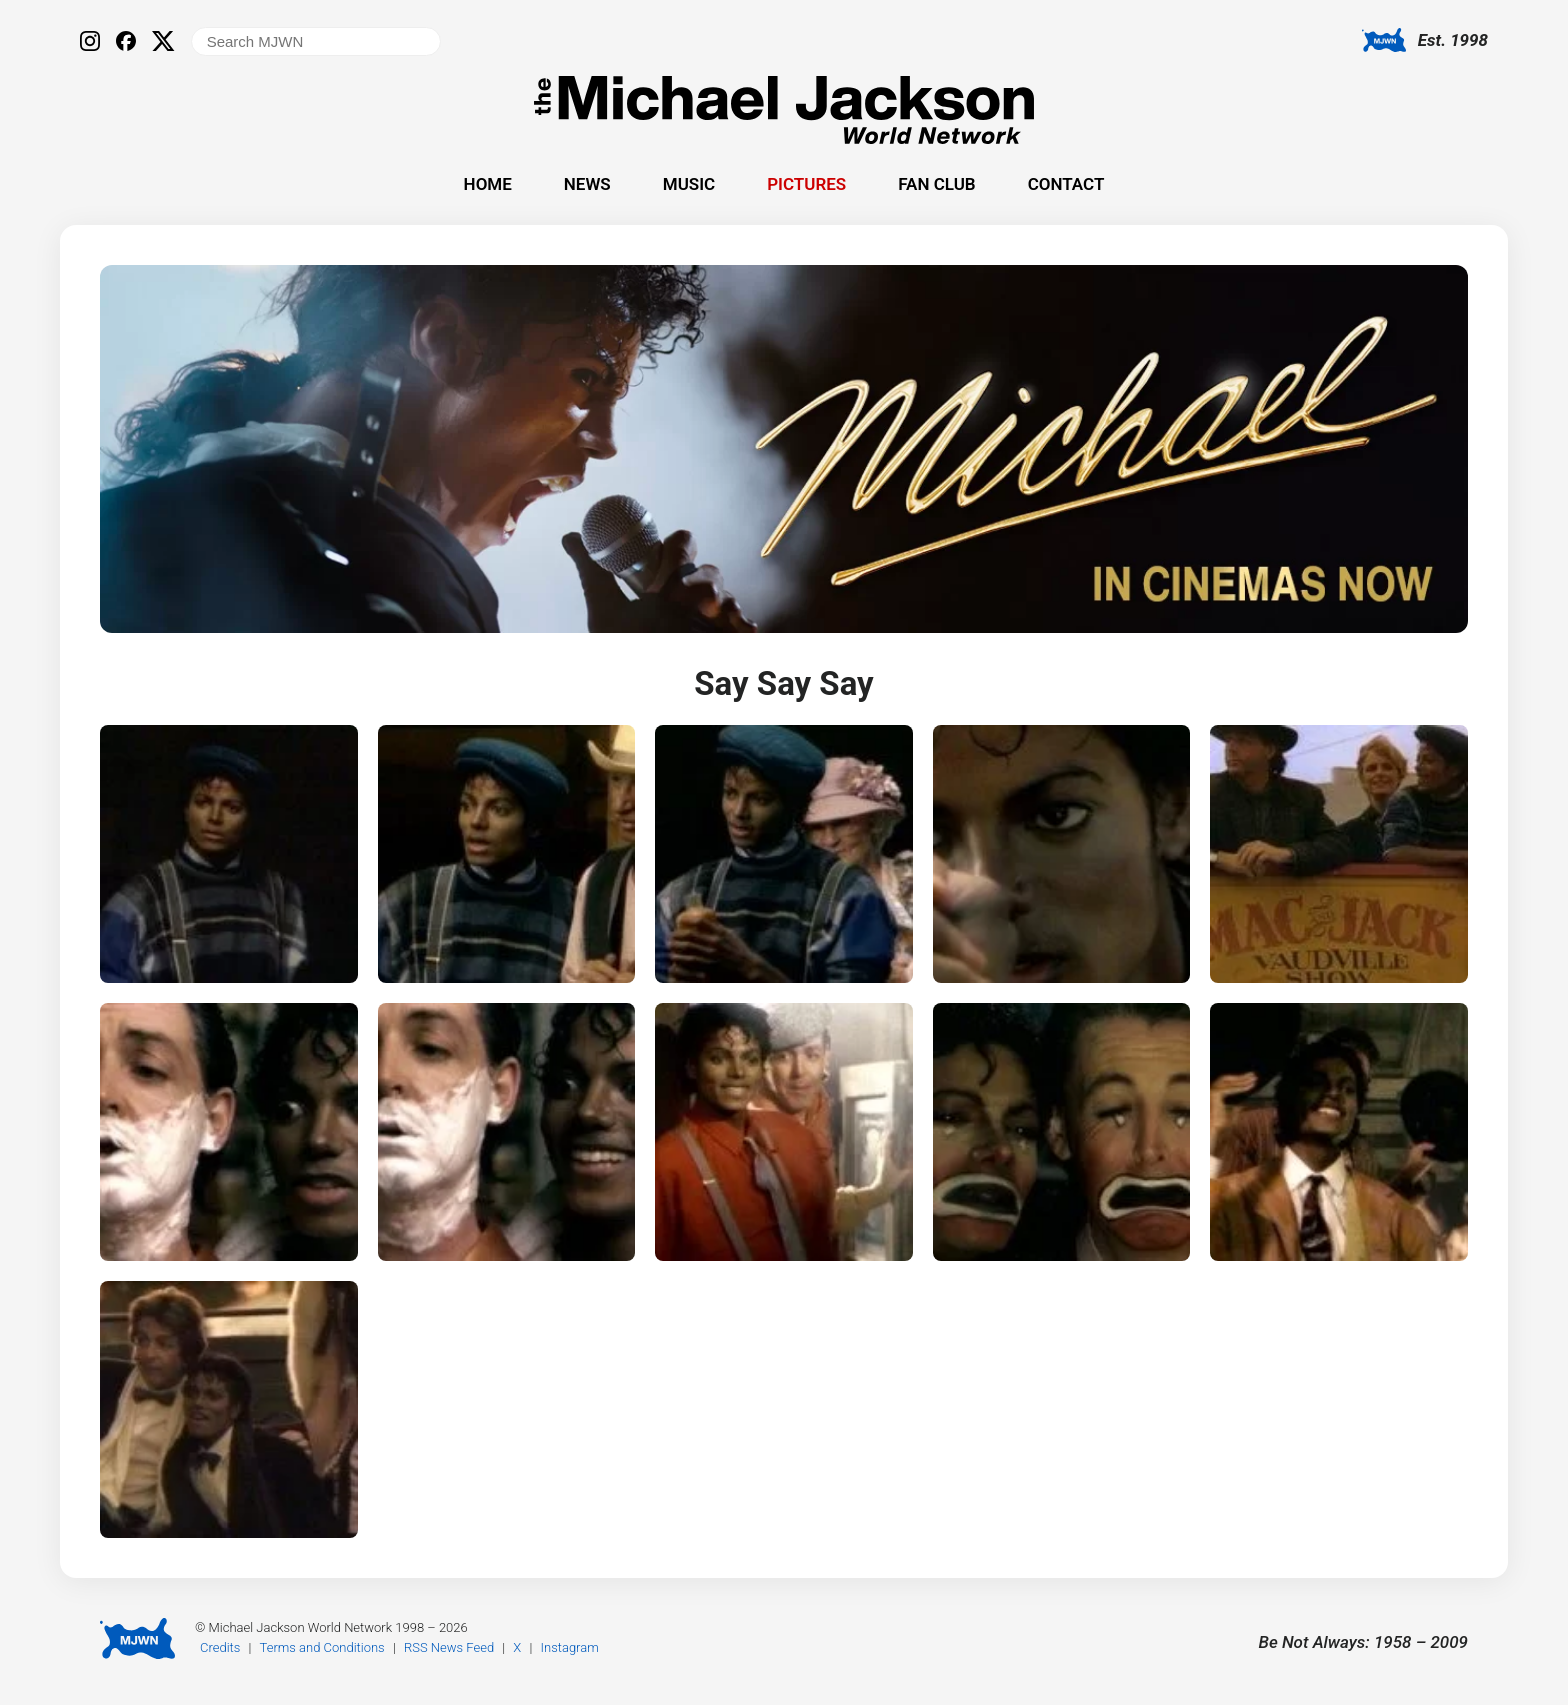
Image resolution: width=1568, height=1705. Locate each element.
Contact (1066, 184)
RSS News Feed (449, 1647)
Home (488, 184)
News (587, 184)
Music (689, 184)
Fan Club (936, 184)
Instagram (570, 1647)
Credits (220, 1647)
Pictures (806, 184)
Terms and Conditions (322, 1647)
